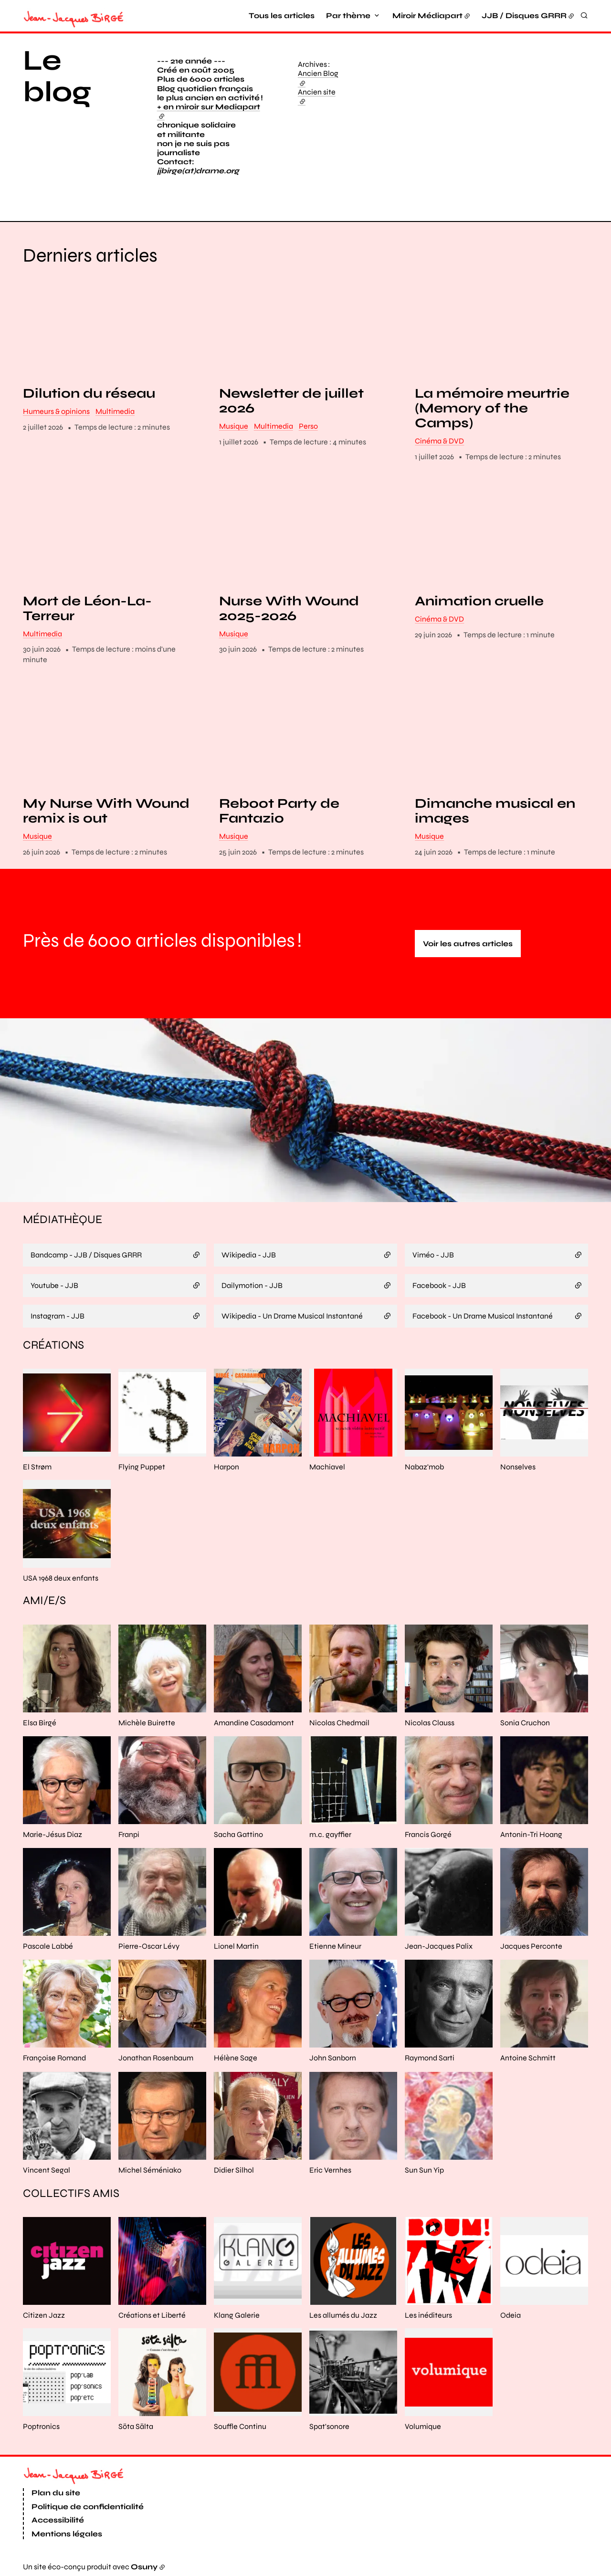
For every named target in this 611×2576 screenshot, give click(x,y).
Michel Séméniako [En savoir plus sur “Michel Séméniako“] (149, 2170)
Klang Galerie (237, 2315)
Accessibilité (58, 2520)
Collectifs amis (71, 2193)
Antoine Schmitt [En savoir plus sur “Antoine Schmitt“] (528, 2058)
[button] (477, 125)
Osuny (144, 2566)
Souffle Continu (240, 2426)
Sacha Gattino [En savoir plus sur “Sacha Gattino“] (238, 1834)
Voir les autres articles (468, 943)
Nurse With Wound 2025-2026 (289, 608)
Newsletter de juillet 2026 (291, 401)
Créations (53, 1345)
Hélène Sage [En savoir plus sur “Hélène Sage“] (235, 2058)
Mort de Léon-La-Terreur (87, 608)
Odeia (510, 2315)
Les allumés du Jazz (343, 2315)
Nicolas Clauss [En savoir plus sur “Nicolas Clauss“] (429, 1722)
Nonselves (518, 1466)
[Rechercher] (584, 15)
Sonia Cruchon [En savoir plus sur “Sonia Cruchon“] (525, 1722)
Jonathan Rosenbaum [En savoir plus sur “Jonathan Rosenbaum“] (155, 2058)
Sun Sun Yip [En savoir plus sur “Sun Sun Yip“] (424, 2170)
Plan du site (56, 2492)
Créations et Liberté (152, 2315)
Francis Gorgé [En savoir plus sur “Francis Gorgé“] (428, 1834)
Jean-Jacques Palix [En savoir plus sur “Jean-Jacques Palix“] (439, 1946)
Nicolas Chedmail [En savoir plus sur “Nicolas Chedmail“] (339, 1722)
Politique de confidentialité (88, 2506)
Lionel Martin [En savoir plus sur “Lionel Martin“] (236, 1946)
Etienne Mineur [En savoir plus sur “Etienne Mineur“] (335, 1946)
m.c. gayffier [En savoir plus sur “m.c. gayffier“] (330, 1834)
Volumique (423, 2426)
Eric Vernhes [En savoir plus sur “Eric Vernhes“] (330, 2170)
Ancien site (317, 96)
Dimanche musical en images (495, 811)
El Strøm (37, 1466)
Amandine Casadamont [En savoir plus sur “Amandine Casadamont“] (254, 1722)
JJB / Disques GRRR (524, 15)
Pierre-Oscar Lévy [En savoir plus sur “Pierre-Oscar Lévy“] (148, 1946)
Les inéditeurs (428, 2315)
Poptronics (41, 2426)
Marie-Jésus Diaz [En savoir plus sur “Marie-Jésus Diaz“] (52, 1834)
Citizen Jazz (44, 2315)
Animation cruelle (479, 601)
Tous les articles (282, 15)
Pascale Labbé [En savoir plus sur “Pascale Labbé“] (48, 1946)
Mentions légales (67, 2533)
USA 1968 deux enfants (60, 1578)
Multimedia (115, 411)
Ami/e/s (44, 1601)
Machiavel (327, 1466)
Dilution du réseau (89, 394)
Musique (233, 426)
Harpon (226, 1466)
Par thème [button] (348, 15)
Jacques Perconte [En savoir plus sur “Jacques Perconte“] (531, 1946)
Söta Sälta (135, 2426)
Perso (308, 426)
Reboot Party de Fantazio (279, 811)
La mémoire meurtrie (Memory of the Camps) (492, 409)
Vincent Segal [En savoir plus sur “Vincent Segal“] (46, 2170)
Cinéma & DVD (439, 440)
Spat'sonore (329, 2426)
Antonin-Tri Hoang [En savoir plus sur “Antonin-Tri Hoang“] (531, 1834)
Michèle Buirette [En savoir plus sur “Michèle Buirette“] (146, 1722)
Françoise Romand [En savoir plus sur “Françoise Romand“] (54, 2058)
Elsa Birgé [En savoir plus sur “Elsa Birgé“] (39, 1722)
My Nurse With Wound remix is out (106, 811)
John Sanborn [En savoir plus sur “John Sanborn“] (332, 2058)
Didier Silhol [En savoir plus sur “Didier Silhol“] (234, 2170)
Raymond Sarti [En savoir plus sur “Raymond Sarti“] (429, 2058)
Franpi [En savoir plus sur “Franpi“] (128, 1834)
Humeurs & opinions (56, 411)
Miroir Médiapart (427, 15)
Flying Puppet (141, 1466)
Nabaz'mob (424, 1466)
